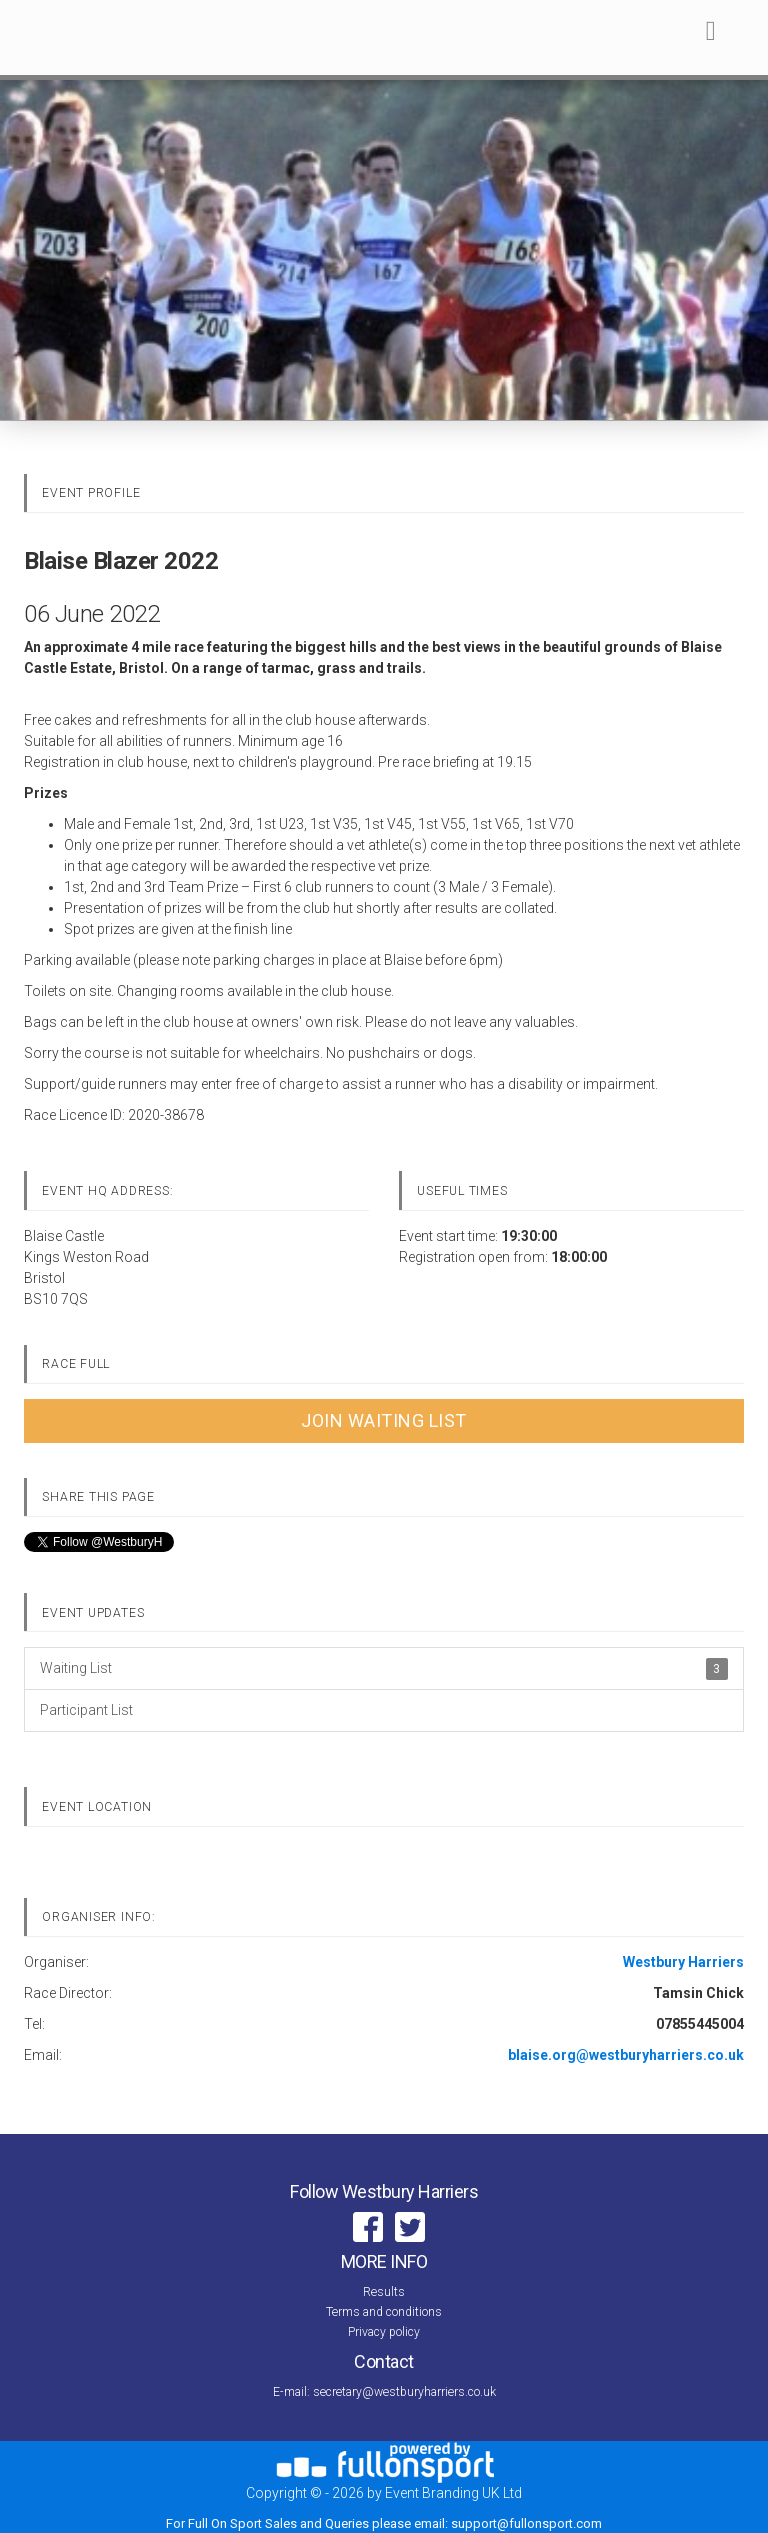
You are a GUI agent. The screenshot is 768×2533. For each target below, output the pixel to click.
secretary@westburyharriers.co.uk (404, 2392)
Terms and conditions (384, 2312)
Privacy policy (384, 2332)
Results (384, 2292)
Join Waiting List (384, 1420)
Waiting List (384, 1669)
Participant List (86, 1710)
